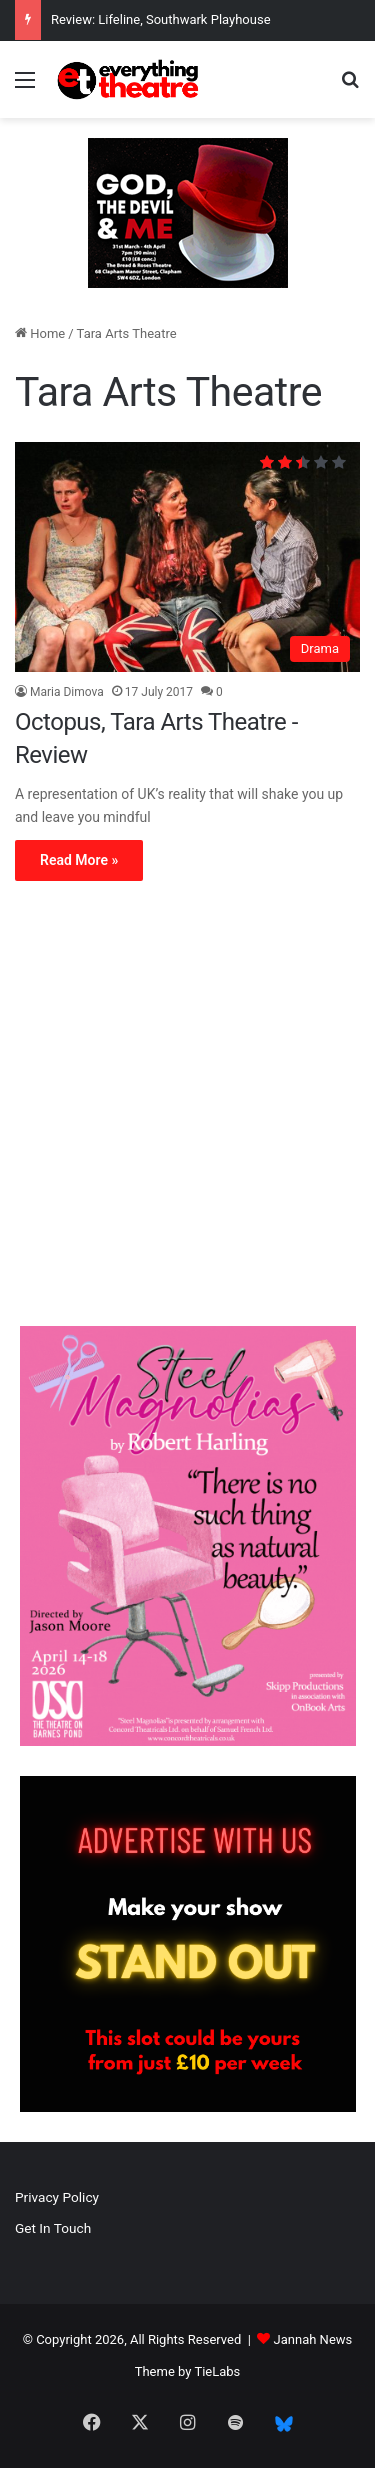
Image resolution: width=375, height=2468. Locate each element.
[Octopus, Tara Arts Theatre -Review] (187, 557)
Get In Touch (53, 2228)
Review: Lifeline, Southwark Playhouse (161, 19)
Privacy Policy (57, 2197)
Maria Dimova (67, 692)
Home (40, 333)
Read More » (79, 860)
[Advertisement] (187, 1108)
